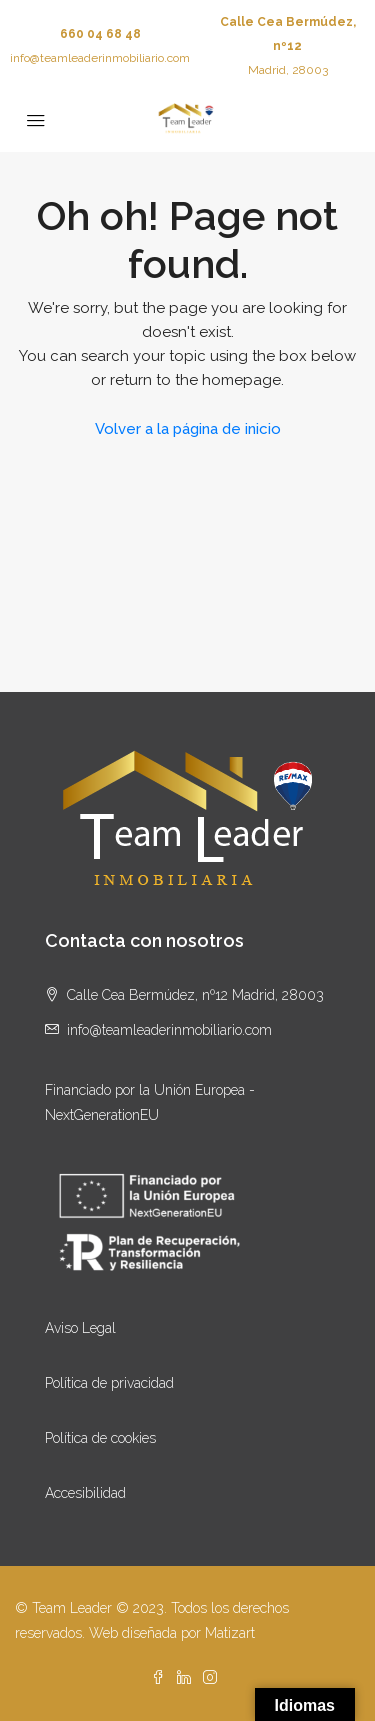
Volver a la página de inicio (188, 429)
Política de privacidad (109, 1383)
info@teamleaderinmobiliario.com (100, 58)
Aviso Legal (80, 1328)
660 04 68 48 (100, 34)
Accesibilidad (85, 1493)
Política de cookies (100, 1438)
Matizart (230, 1633)
